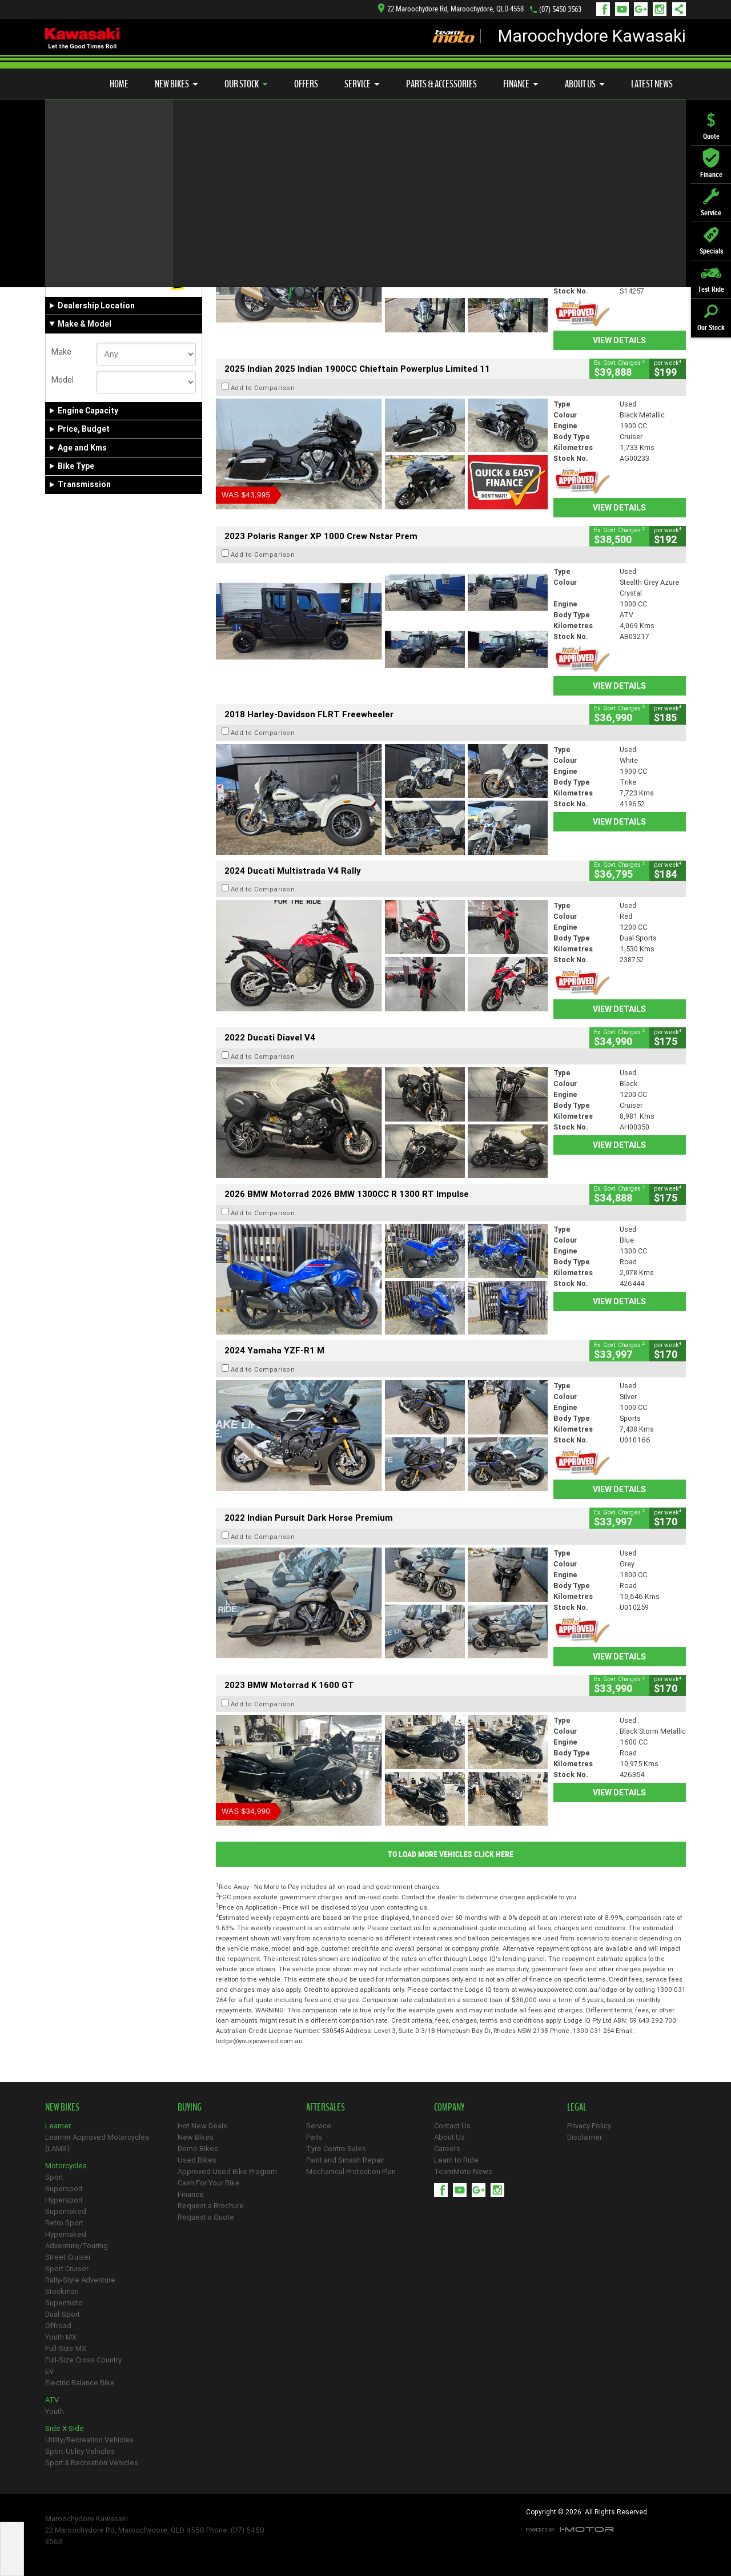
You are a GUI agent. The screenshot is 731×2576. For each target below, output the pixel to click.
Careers (447, 2148)
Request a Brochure (211, 2206)
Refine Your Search (90, 166)
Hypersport (64, 2200)
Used (137, 282)
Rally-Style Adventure (80, 2280)
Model (62, 380)
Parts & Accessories (441, 84)
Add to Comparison (263, 220)
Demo (102, 282)
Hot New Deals (202, 2126)
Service (362, 84)
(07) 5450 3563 (560, 9)
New (64, 282)
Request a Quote (206, 2217)
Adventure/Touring (76, 2246)
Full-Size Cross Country (83, 2360)
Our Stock (246, 84)
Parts (314, 2137)
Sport (54, 2177)
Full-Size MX (65, 2348)
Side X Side (64, 2428)
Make (61, 352)
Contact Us (452, 2126)
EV (49, 2371)
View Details (619, 340)
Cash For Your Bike (209, 2183)
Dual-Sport (62, 2314)
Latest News (652, 84)
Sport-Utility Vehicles (80, 2451)
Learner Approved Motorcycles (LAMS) (97, 2142)
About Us (585, 84)
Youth (54, 2411)
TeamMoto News (463, 2171)
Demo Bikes (198, 2148)
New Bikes (176, 84)
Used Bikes (197, 2160)
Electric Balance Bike (80, 2383)
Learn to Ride (456, 2160)
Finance (521, 84)
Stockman (62, 2291)
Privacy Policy (589, 2126)
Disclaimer (584, 2137)
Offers (306, 84)
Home (119, 84)
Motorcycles (66, 2166)
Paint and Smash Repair (345, 2160)
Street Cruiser (68, 2257)
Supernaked (65, 2211)
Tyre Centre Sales (336, 2148)
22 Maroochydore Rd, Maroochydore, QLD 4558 (451, 9)
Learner (58, 2126)
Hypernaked (65, 2234)
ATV (52, 2400)
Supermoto (64, 2303)
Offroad (58, 2325)
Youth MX (61, 2337)
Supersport (64, 2188)
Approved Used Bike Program (227, 2171)
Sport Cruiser (67, 2268)
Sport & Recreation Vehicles (91, 2463)
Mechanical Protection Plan (351, 2171)
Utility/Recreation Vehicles (89, 2440)
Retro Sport (64, 2223)
